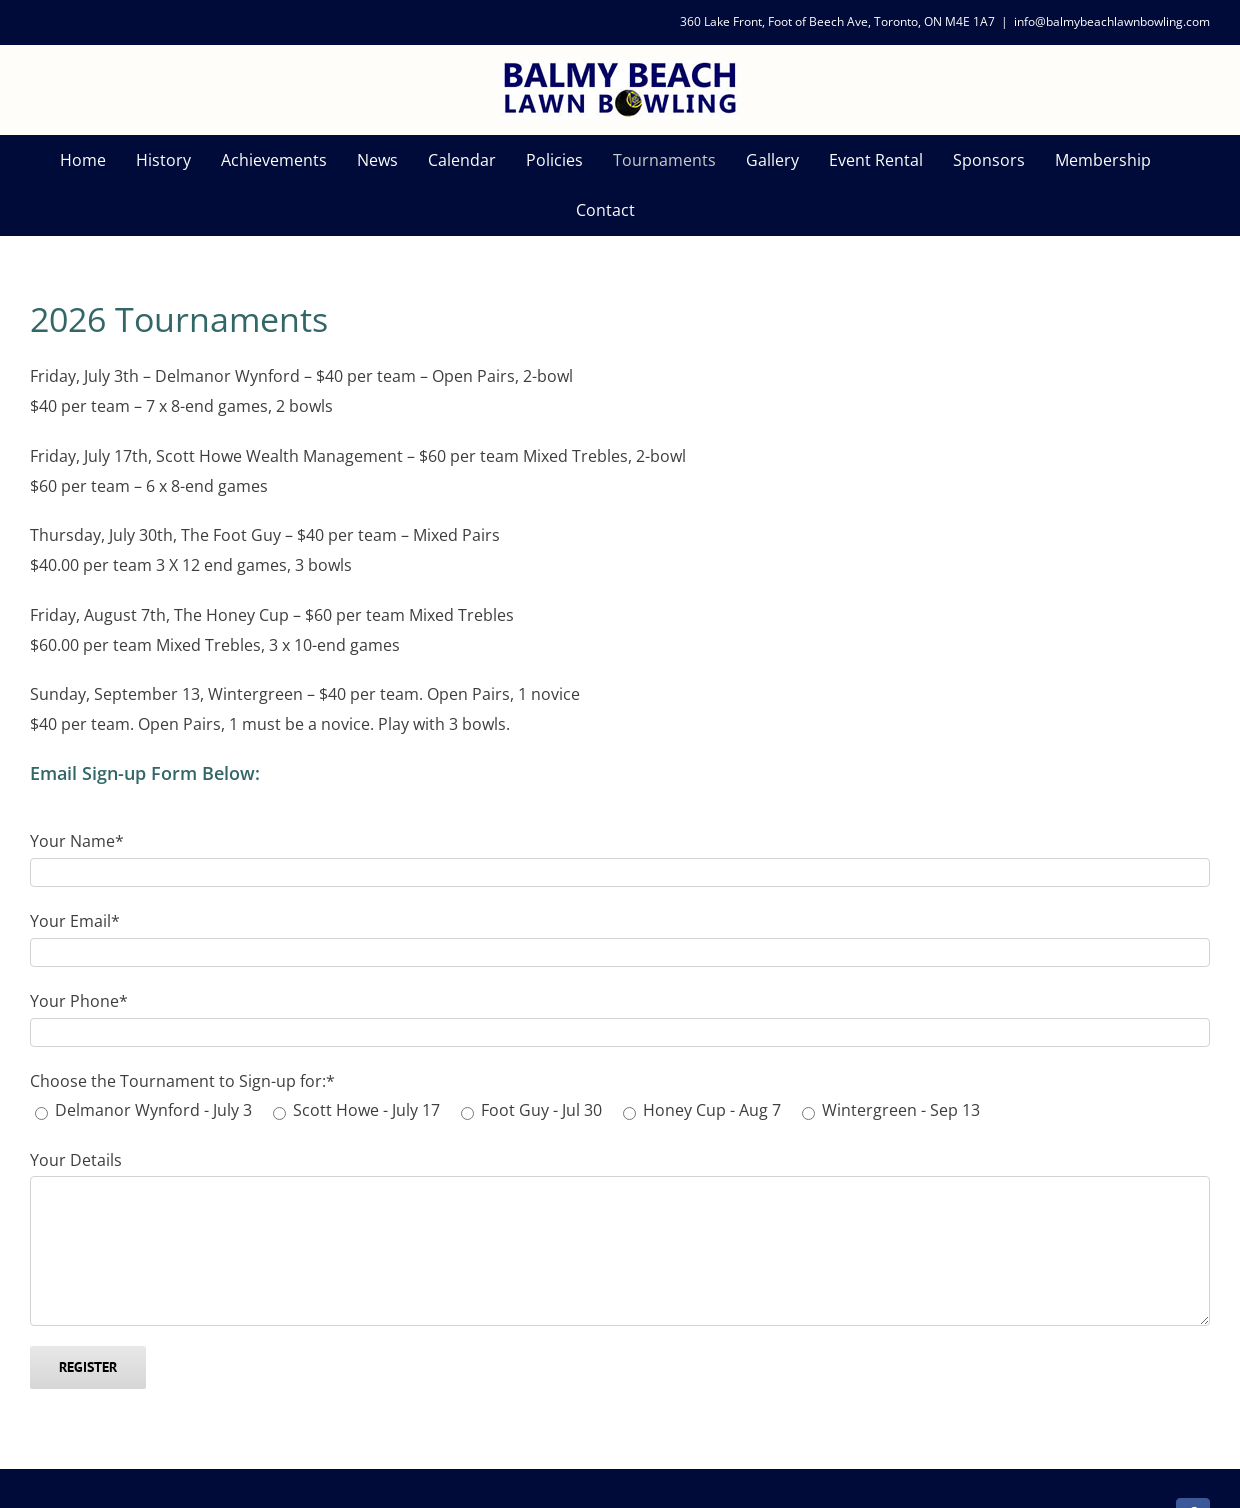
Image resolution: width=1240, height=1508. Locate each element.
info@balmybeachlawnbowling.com (1112, 21)
